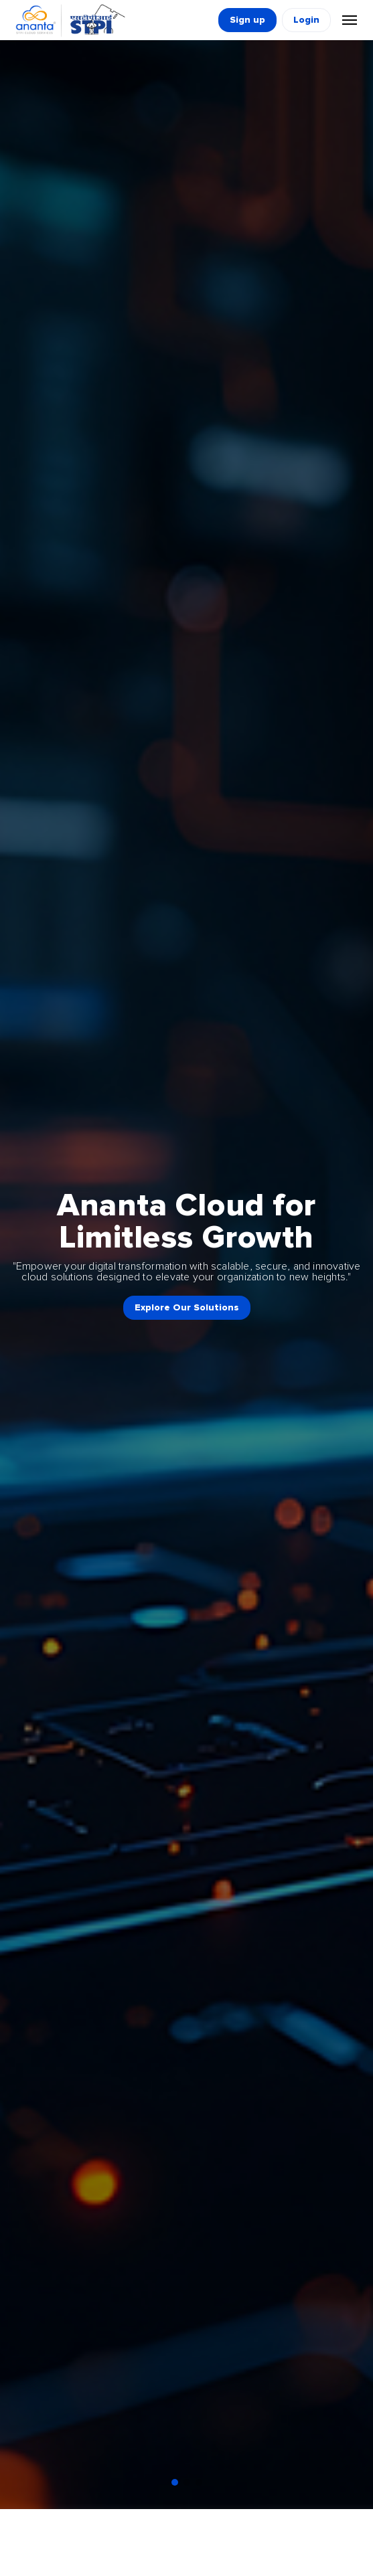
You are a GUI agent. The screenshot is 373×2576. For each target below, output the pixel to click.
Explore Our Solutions (187, 1307)
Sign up (247, 20)
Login (306, 20)
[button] (174, 2482)
